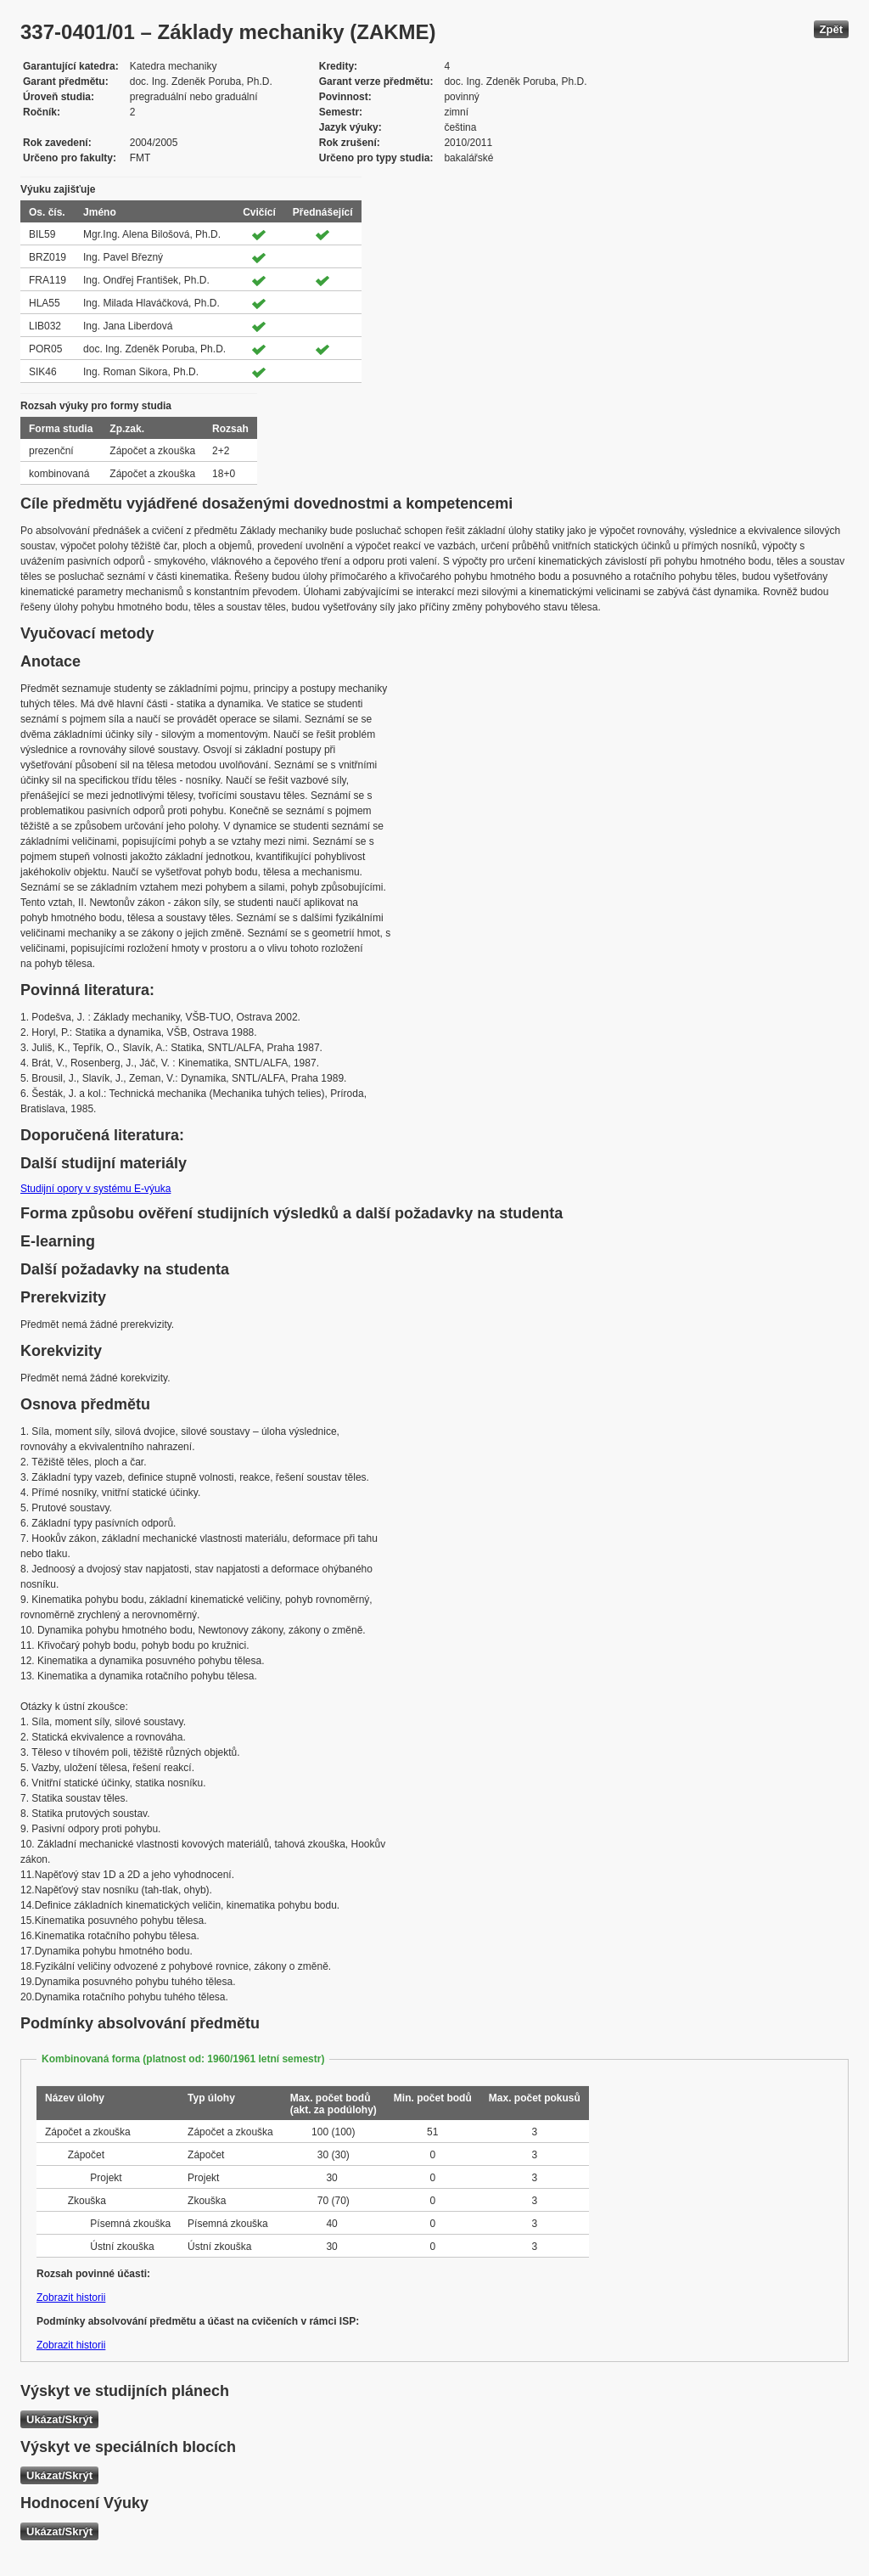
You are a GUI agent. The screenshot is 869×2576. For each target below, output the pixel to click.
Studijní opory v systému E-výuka (95, 1189)
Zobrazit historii (70, 2297)
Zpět (831, 29)
